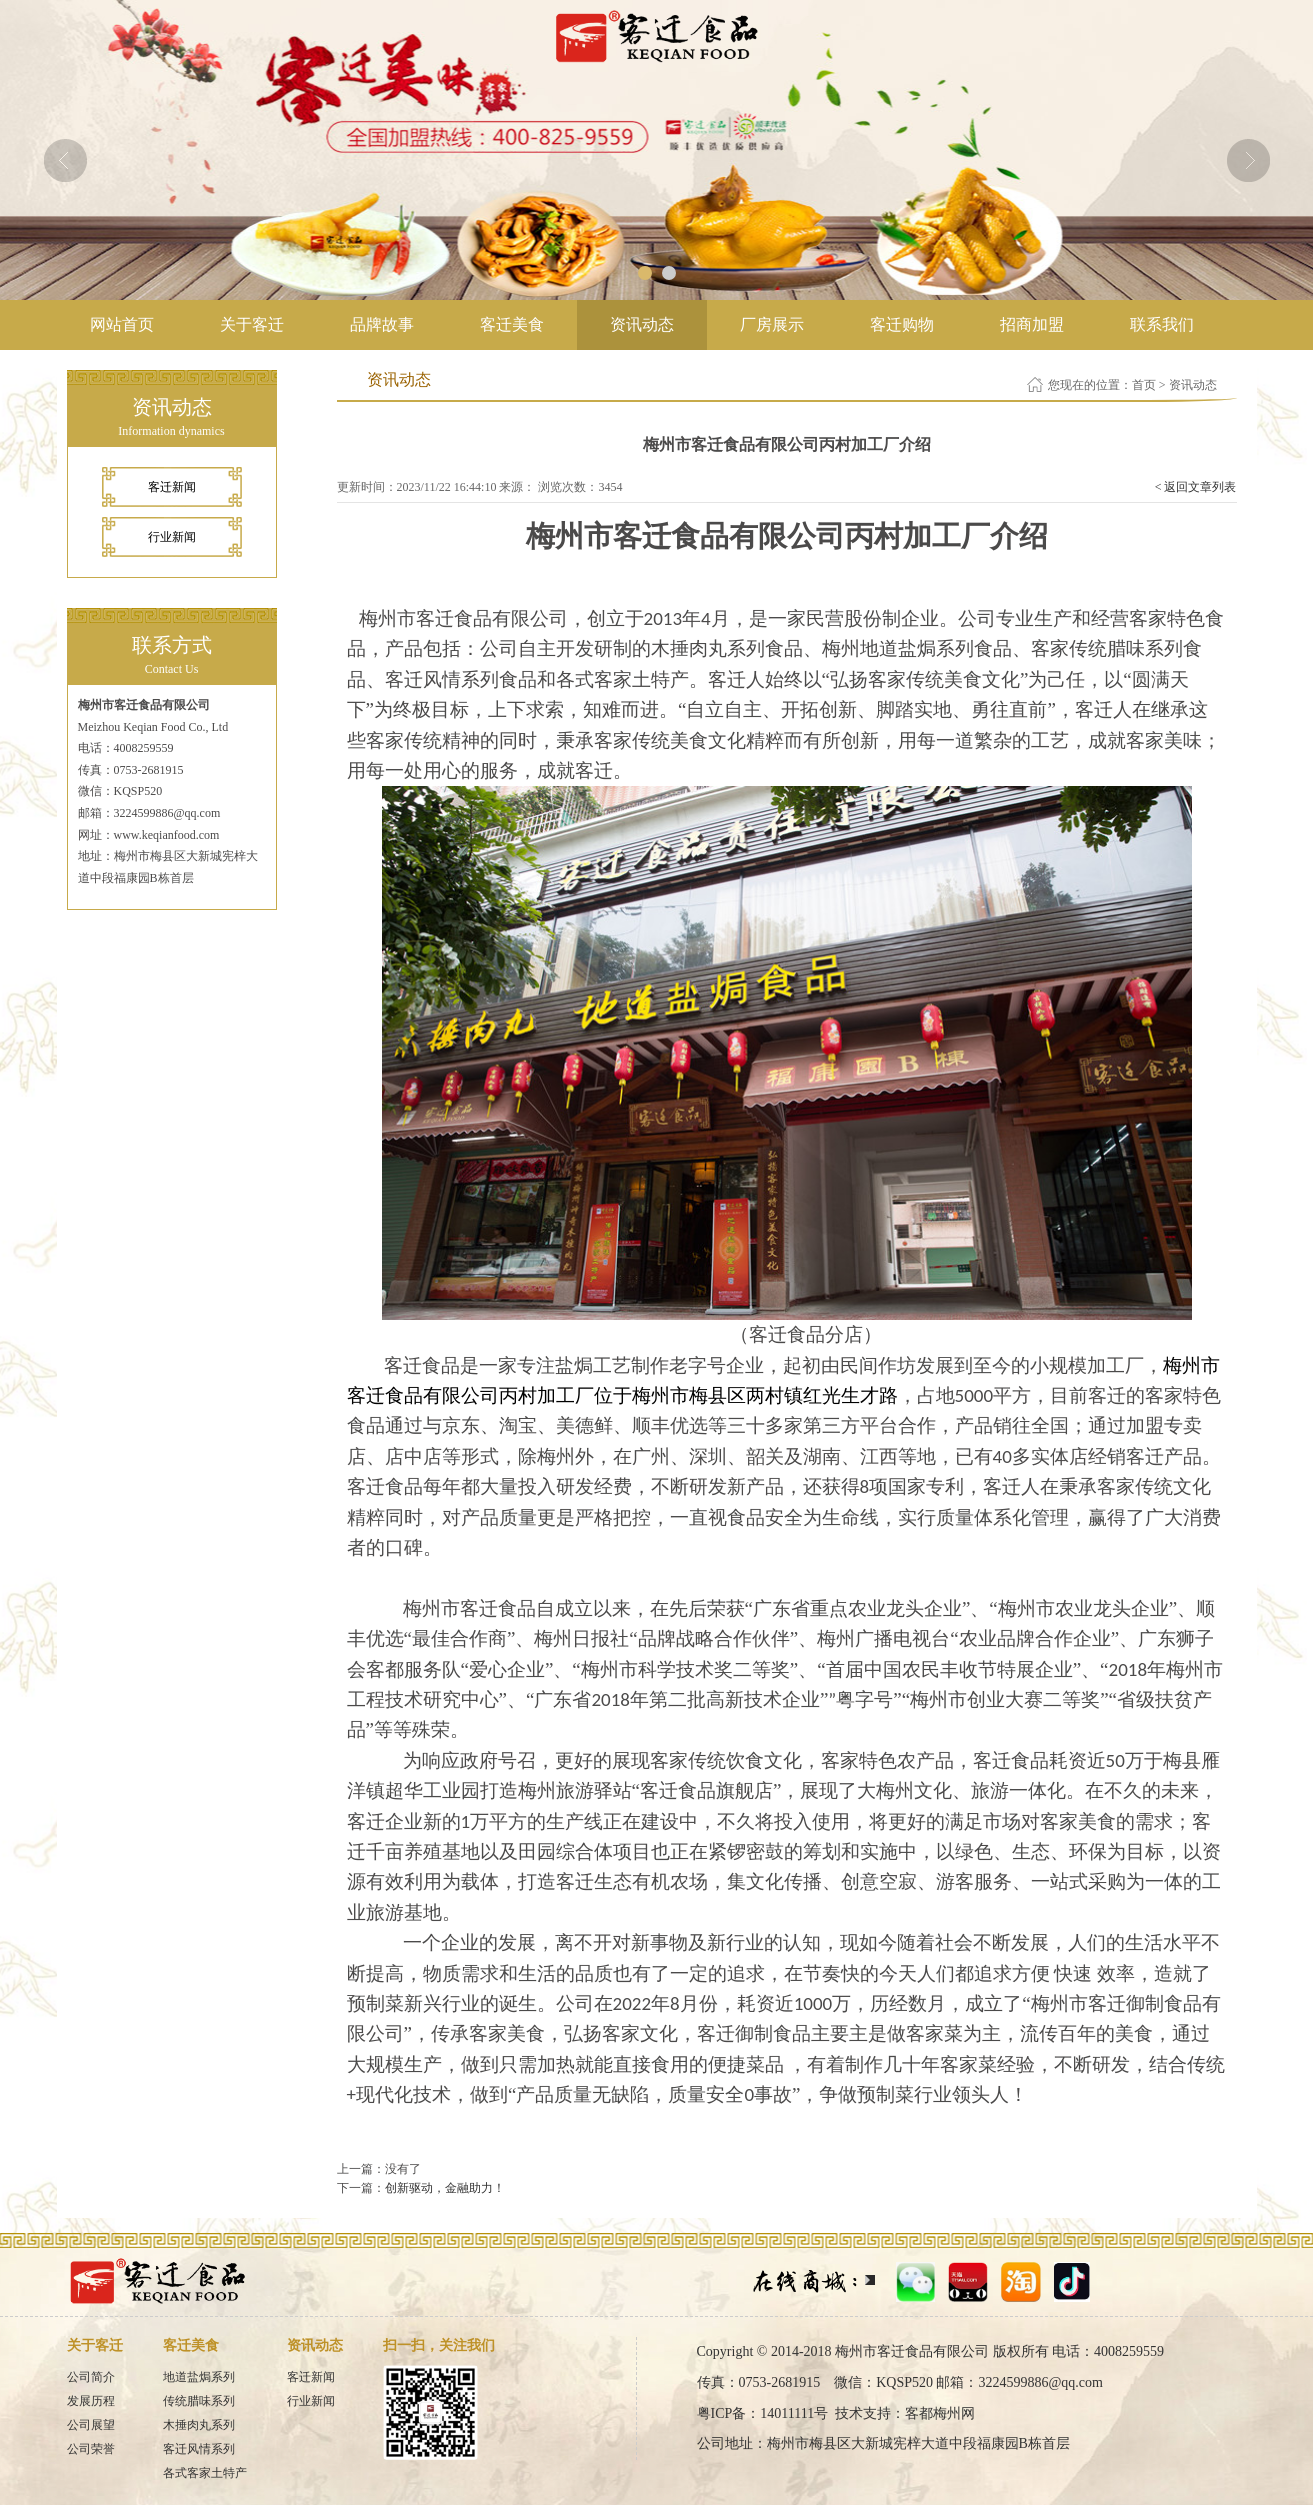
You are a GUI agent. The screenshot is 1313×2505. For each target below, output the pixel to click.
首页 (1144, 385)
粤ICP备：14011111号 (763, 2413)
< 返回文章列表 (1196, 487)
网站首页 (122, 324)
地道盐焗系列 (199, 2377)
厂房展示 (772, 324)
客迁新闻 (172, 487)
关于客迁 (252, 324)
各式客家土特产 (205, 2473)
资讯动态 (642, 324)
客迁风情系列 (199, 2449)
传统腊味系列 (199, 2401)
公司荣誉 (91, 2449)
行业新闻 (172, 537)
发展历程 (91, 2401)
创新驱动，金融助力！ (445, 2188)
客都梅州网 (940, 2413)
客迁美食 (512, 324)
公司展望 (91, 2425)
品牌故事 (382, 324)
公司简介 (91, 2377)
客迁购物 (902, 324)
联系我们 (1162, 324)
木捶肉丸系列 (199, 2425)
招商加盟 (1032, 324)
